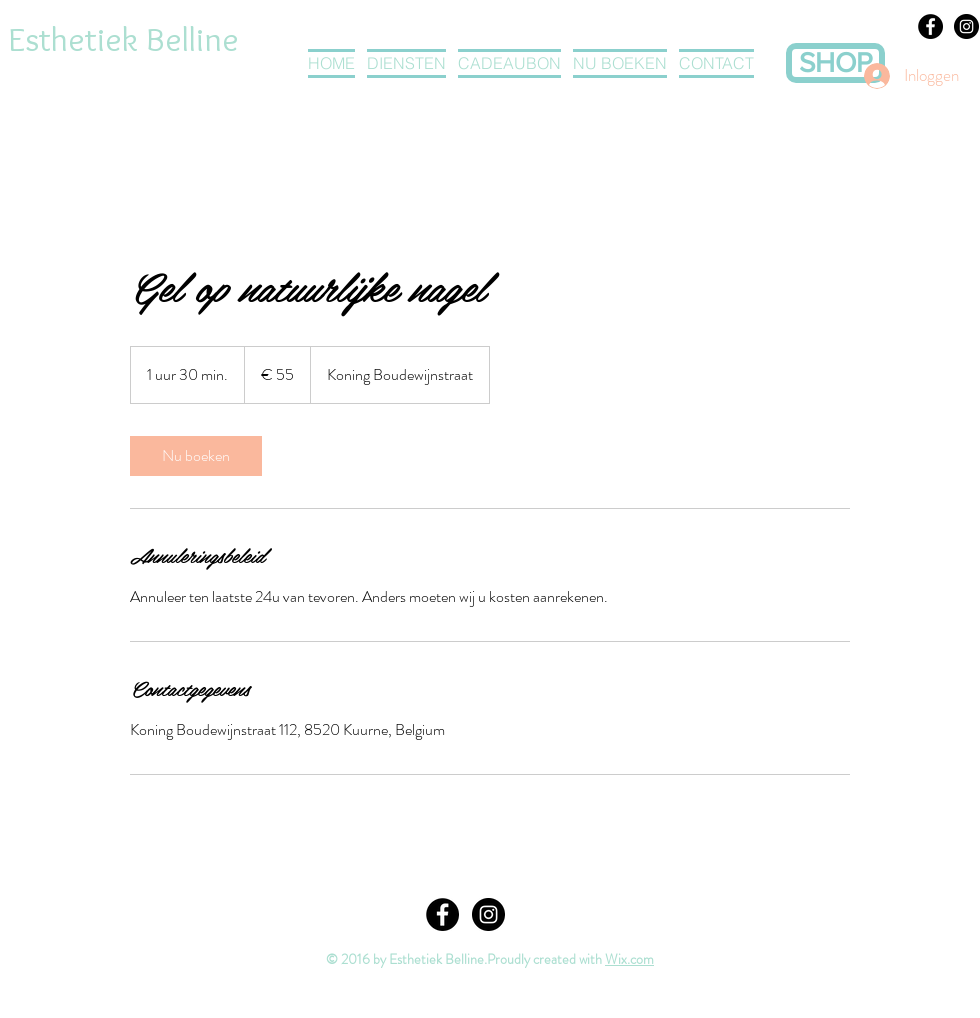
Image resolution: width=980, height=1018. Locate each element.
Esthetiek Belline (123, 39)
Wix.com (629, 959)
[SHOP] (835, 63)
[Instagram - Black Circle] (966, 26)
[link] (196, 456)
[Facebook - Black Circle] (930, 26)
